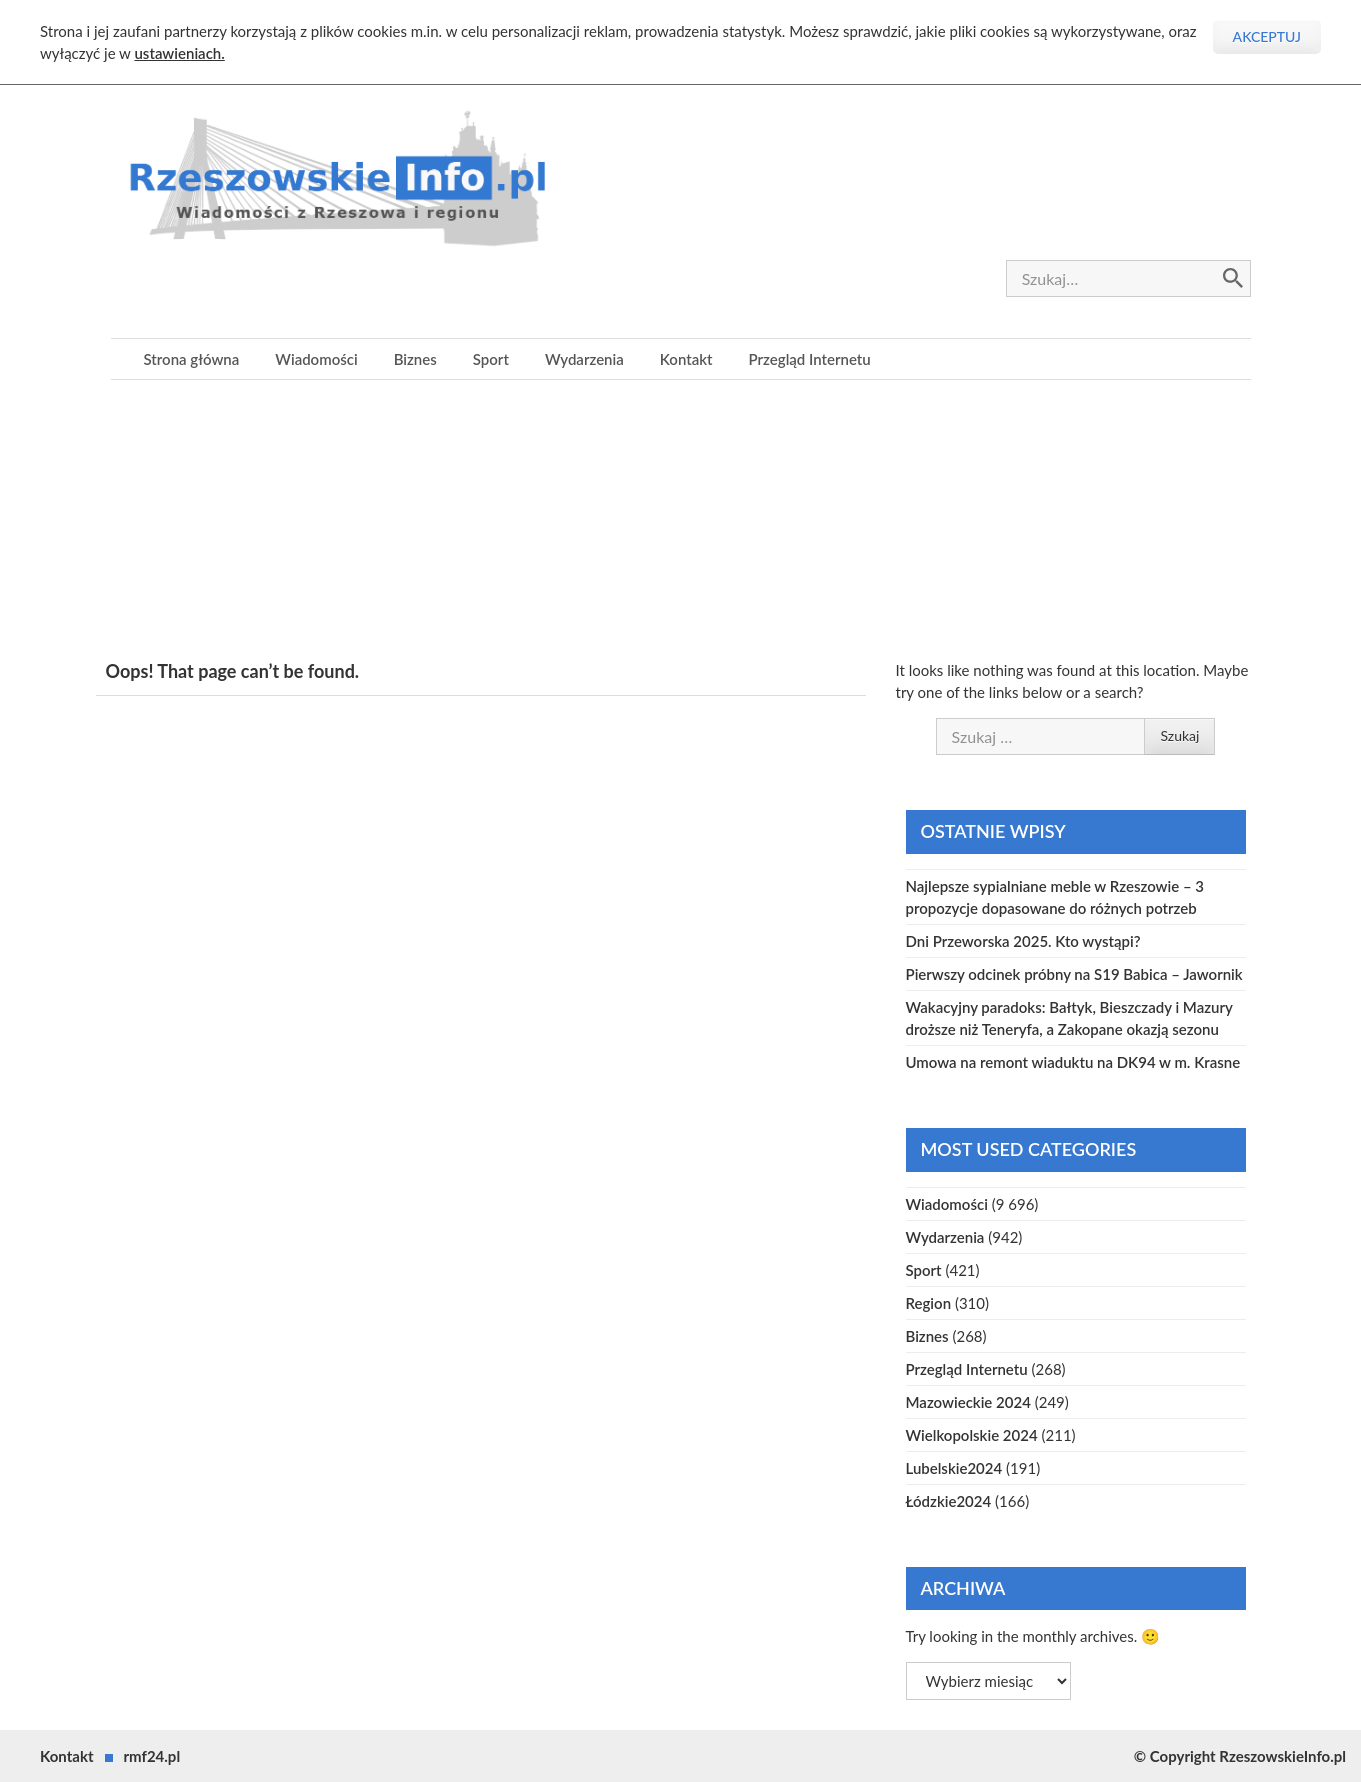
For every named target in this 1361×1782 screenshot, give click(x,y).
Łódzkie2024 (949, 1501)
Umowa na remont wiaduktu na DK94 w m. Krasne (1073, 1062)
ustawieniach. (179, 53)
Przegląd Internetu (810, 359)
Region (929, 1303)
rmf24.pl (152, 1756)
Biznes (415, 359)
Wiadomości (316, 359)
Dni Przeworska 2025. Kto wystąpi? (1023, 941)
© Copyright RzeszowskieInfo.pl (1240, 1756)
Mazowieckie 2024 (968, 1402)
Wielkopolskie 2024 (972, 1435)
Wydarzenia (584, 359)
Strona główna (192, 359)
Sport (491, 359)
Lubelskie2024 (954, 1468)
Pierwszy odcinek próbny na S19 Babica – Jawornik (1074, 974)
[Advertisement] (681, 520)
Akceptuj (1267, 36)
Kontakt (686, 359)
